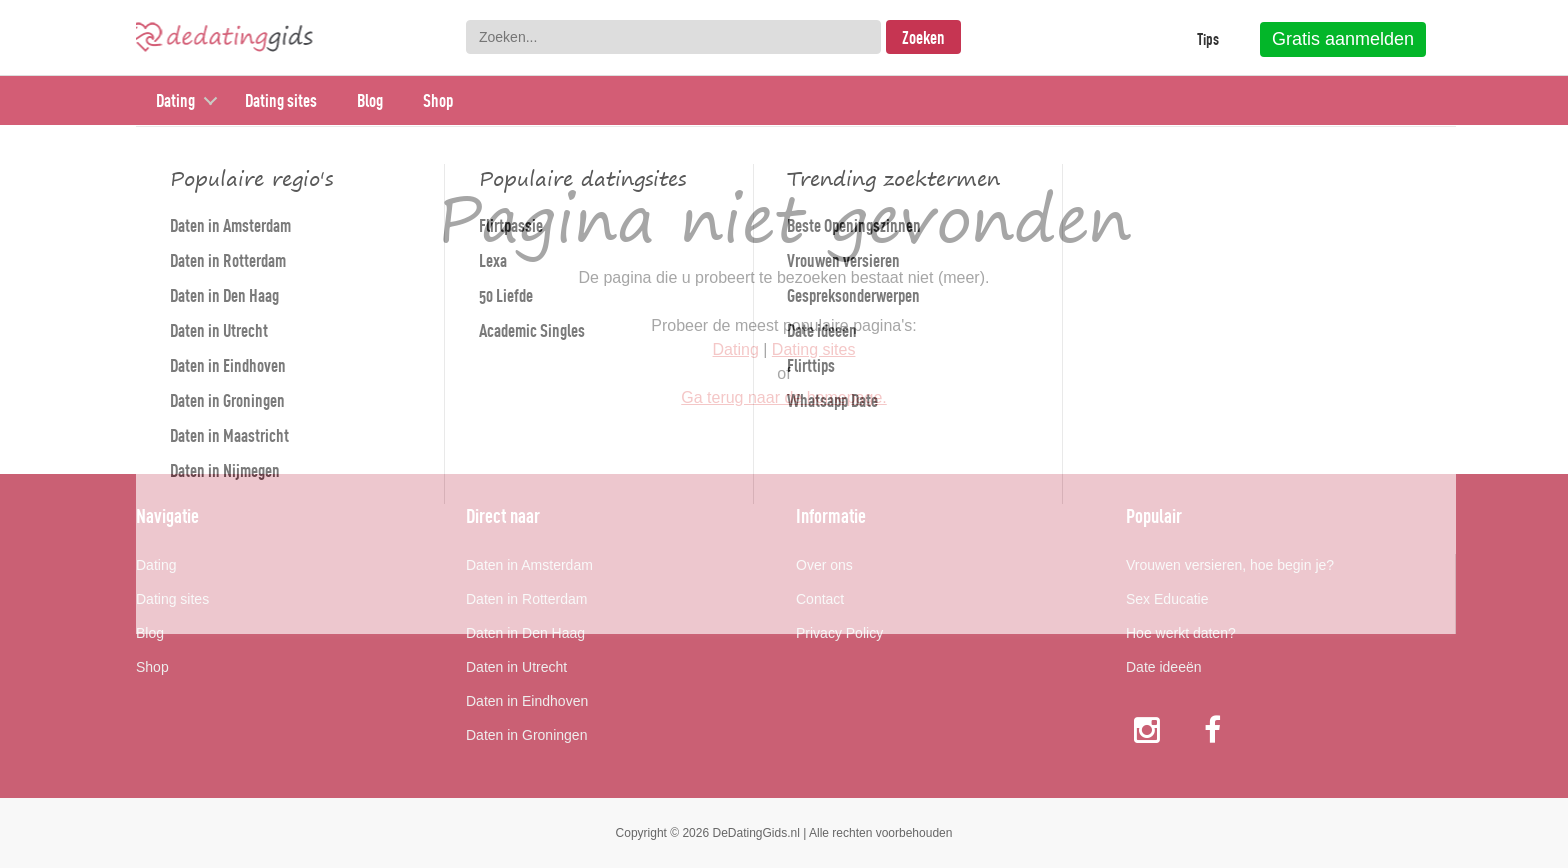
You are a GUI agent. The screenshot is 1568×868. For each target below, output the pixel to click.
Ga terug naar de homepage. (783, 397)
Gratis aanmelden (1343, 39)
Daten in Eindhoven (527, 701)
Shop (438, 100)
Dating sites (281, 100)
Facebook (1214, 729)
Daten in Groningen (526, 735)
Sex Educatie (1167, 599)
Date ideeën (1164, 667)
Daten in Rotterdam (526, 599)
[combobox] (673, 37)
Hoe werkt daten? (1181, 633)
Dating (175, 100)
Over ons (824, 565)
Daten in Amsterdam (529, 565)
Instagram (1147, 729)
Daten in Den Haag (525, 633)
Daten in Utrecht (516, 667)
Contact (820, 599)
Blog (370, 100)
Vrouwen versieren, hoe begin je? (1230, 565)
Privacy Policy (839, 633)
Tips (1208, 39)
